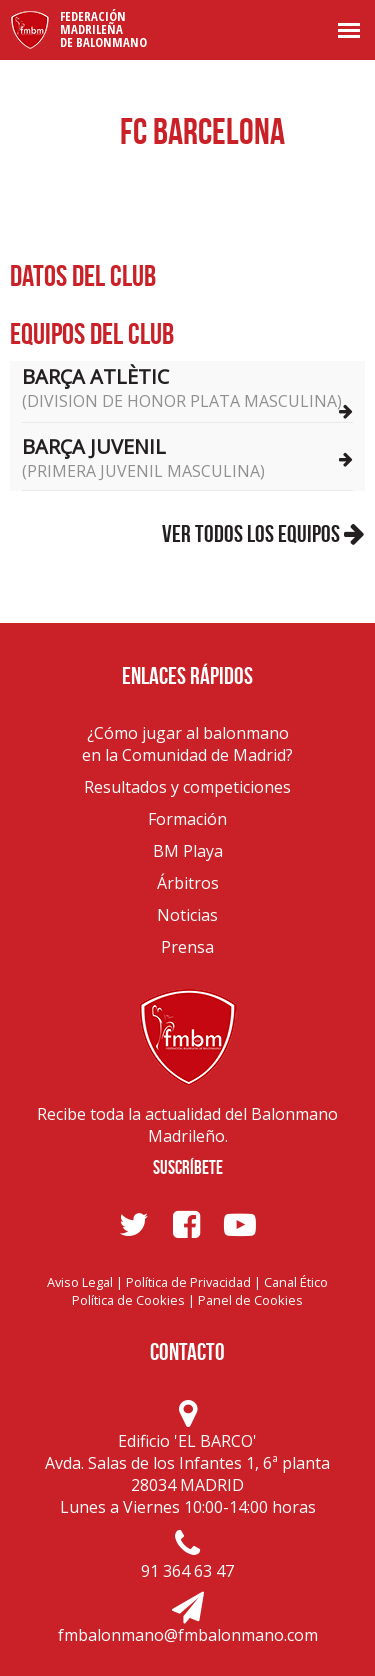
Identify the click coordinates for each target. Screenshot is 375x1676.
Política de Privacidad (188, 1282)
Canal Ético (296, 1282)
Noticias (187, 915)
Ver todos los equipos (263, 534)
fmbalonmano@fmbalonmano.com (188, 1635)
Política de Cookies (128, 1300)
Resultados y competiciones (187, 787)
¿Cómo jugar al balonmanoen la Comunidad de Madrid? (187, 744)
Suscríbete (188, 1167)
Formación (187, 819)
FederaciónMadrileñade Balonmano (103, 29)
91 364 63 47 (187, 1571)
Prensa (187, 947)
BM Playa (188, 851)
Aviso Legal (80, 1282)
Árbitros (188, 883)
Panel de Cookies (250, 1300)
